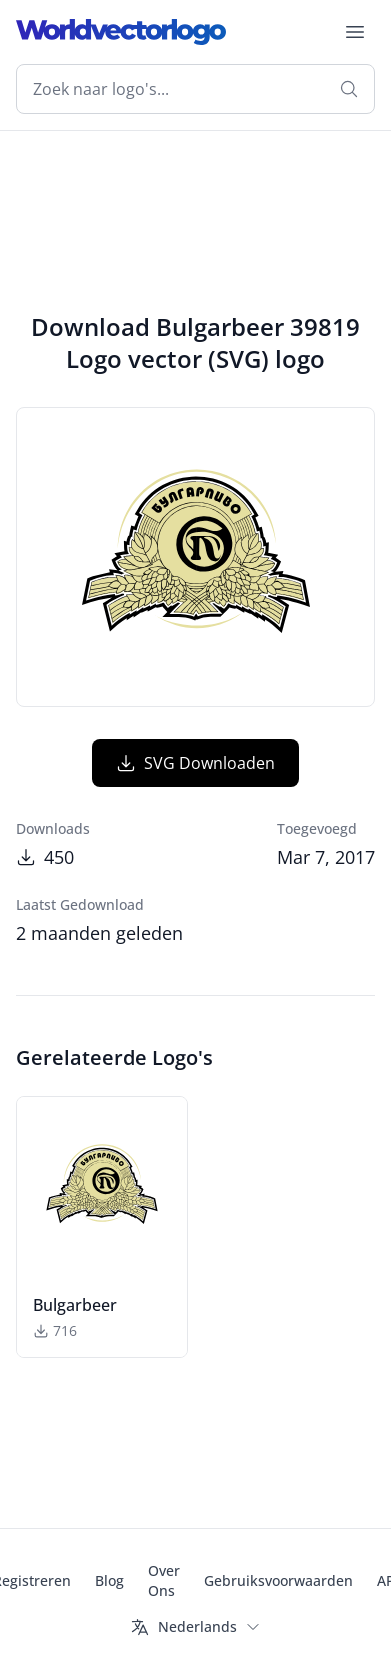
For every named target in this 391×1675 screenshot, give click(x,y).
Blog (109, 1580)
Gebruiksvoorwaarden (278, 1580)
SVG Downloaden (195, 763)
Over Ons (164, 1580)
